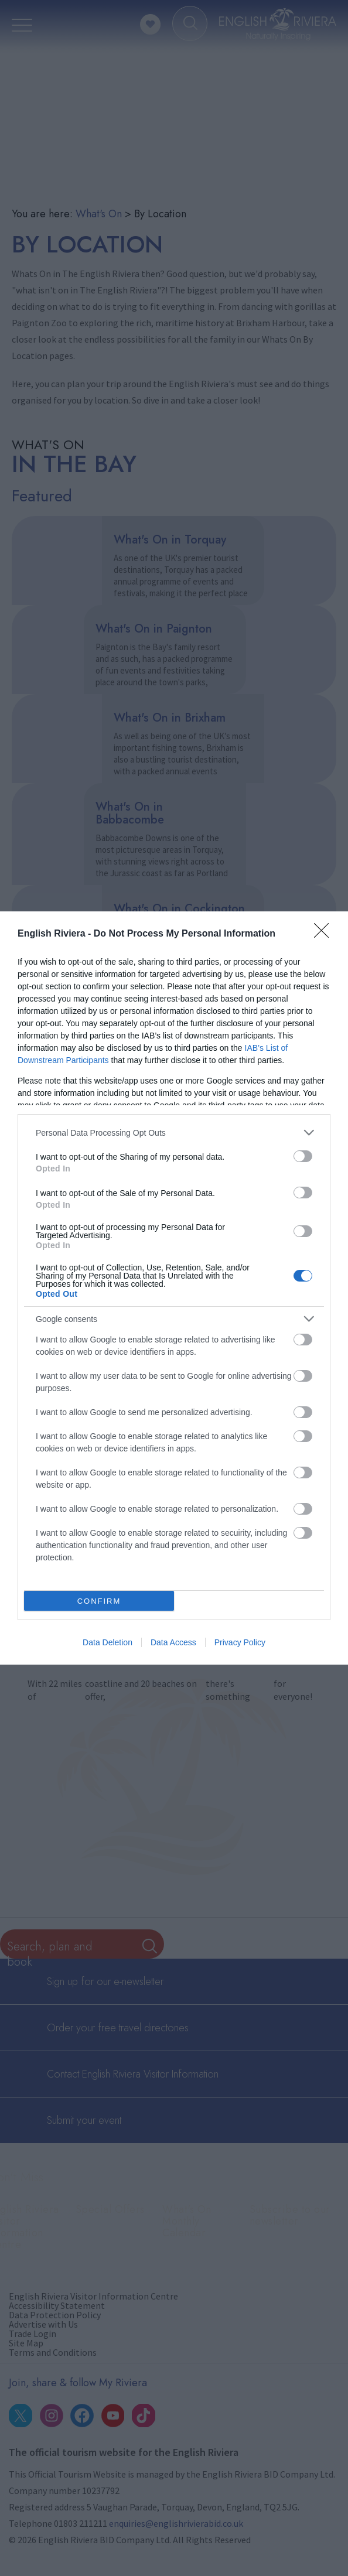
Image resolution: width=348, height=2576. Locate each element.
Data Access (173, 1642)
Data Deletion (107, 1642)
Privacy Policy (239, 1642)
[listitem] (174, 1132)
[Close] (325, 934)
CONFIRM (99, 1601)
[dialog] (174, 1288)
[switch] (303, 1156)
